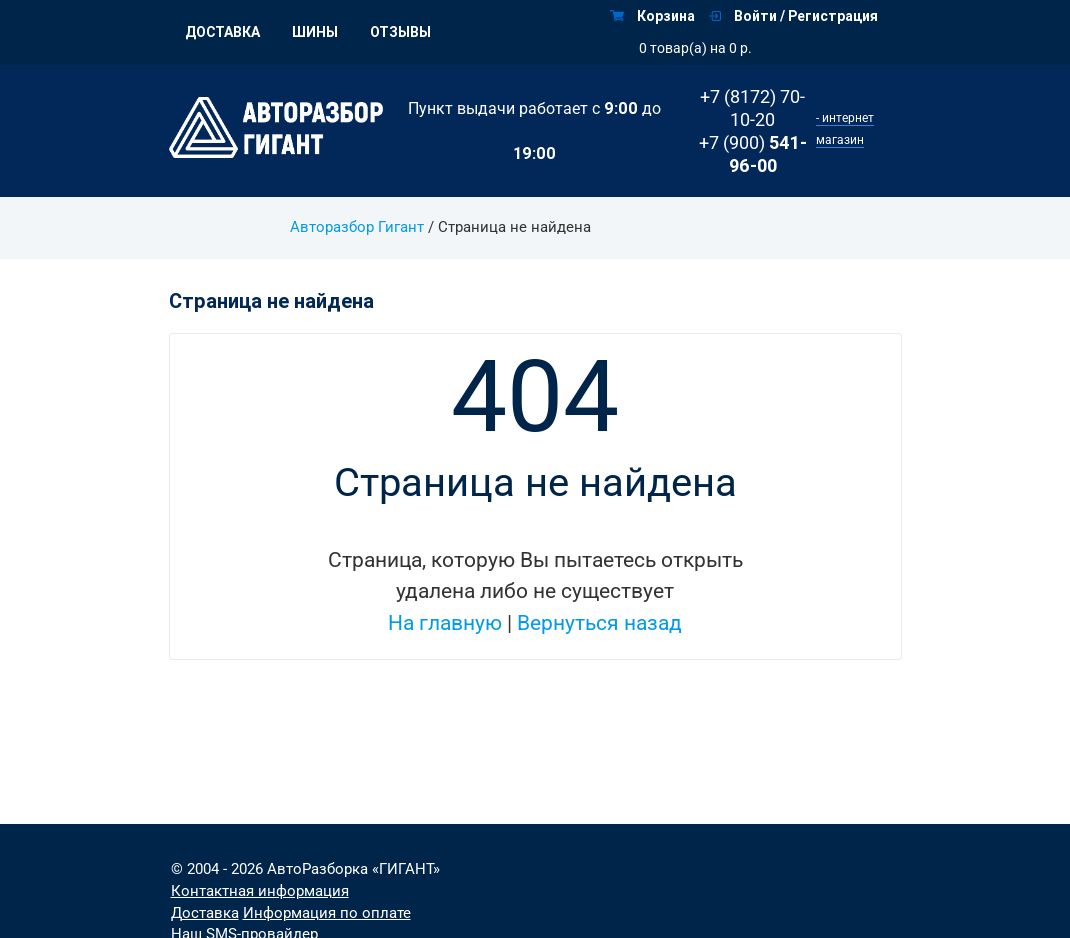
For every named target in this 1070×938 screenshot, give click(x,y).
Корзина (652, 16)
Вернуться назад (599, 623)
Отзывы (400, 32)
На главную (445, 623)
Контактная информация (260, 891)
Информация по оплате (327, 913)
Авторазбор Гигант (357, 227)
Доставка (222, 32)
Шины (315, 32)
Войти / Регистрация (793, 16)
